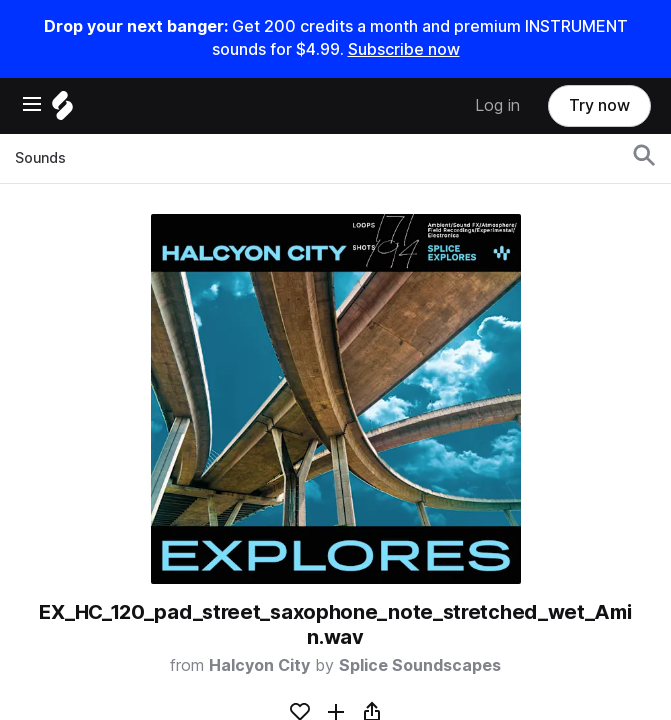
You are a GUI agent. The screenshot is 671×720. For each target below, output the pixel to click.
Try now (599, 105)
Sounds (40, 158)
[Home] (62, 110)
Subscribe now (404, 49)
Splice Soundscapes (420, 665)
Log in (497, 105)
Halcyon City (259, 665)
